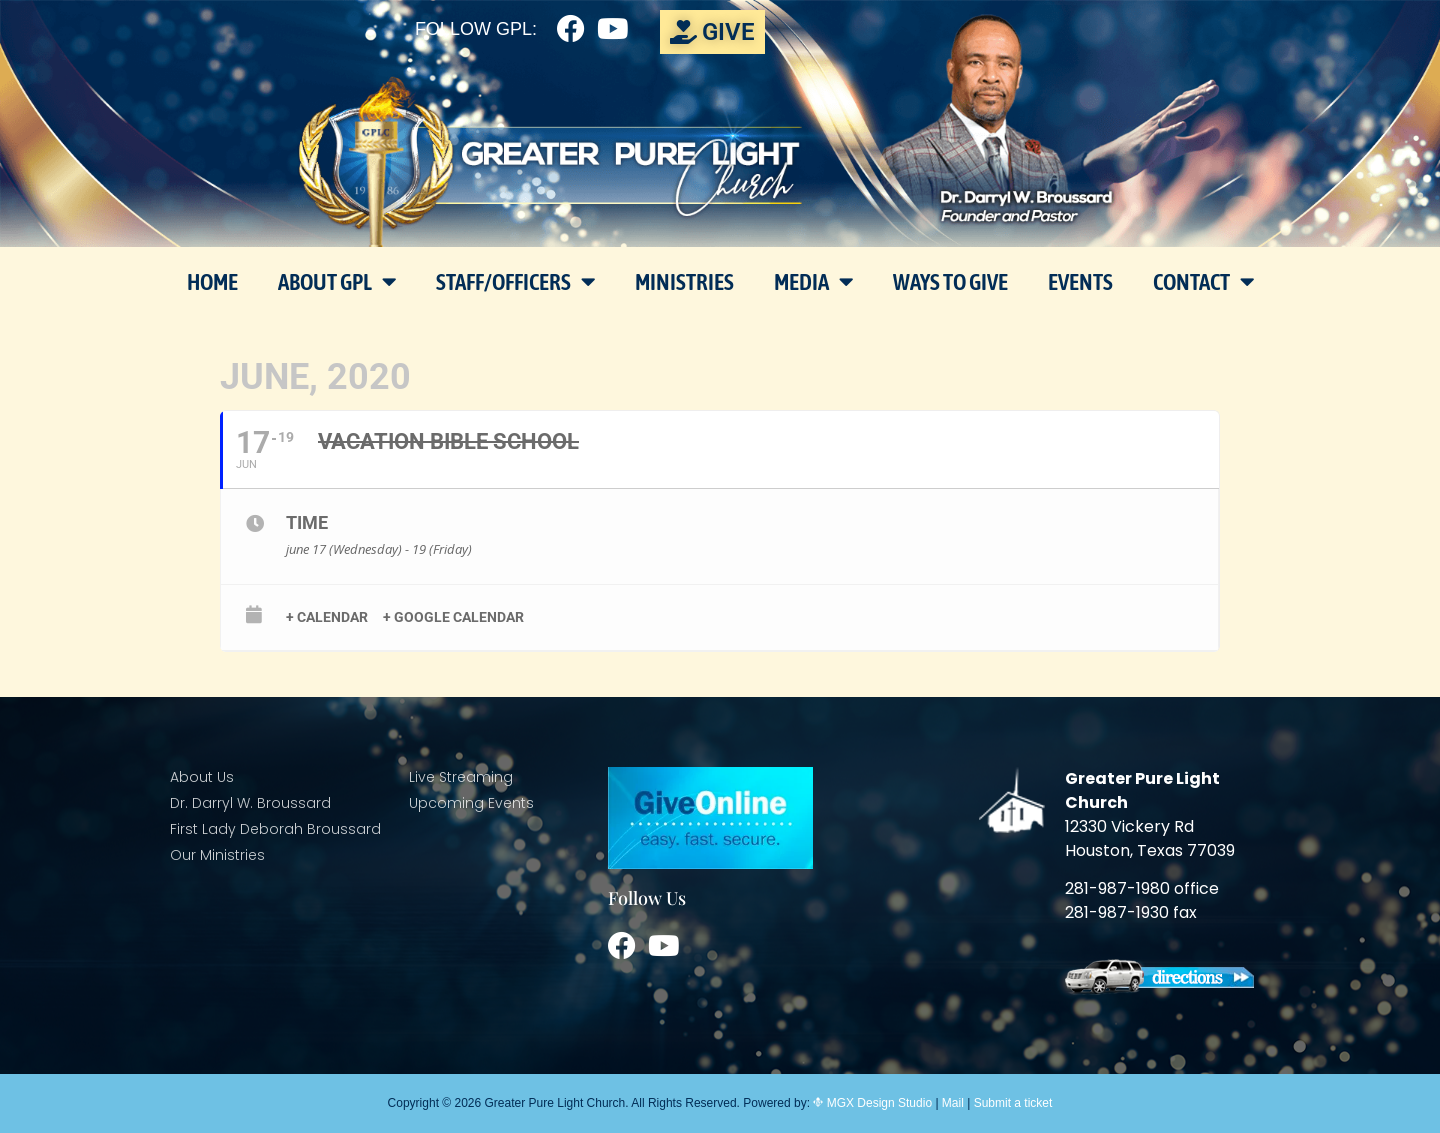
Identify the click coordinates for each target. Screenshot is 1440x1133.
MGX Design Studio (877, 1103)
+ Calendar (327, 617)
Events (1080, 282)
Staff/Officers (515, 281)
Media (813, 281)
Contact (1203, 281)
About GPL (337, 281)
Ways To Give (950, 282)
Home (212, 282)
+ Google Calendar (453, 617)
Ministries (684, 282)
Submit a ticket (1013, 1103)
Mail (953, 1103)
